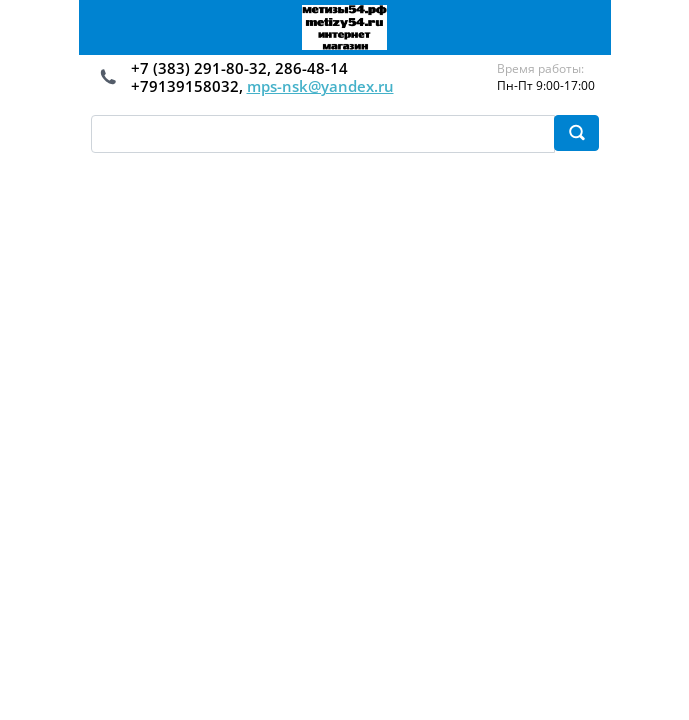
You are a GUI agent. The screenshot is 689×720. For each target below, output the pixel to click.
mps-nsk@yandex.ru (320, 86)
